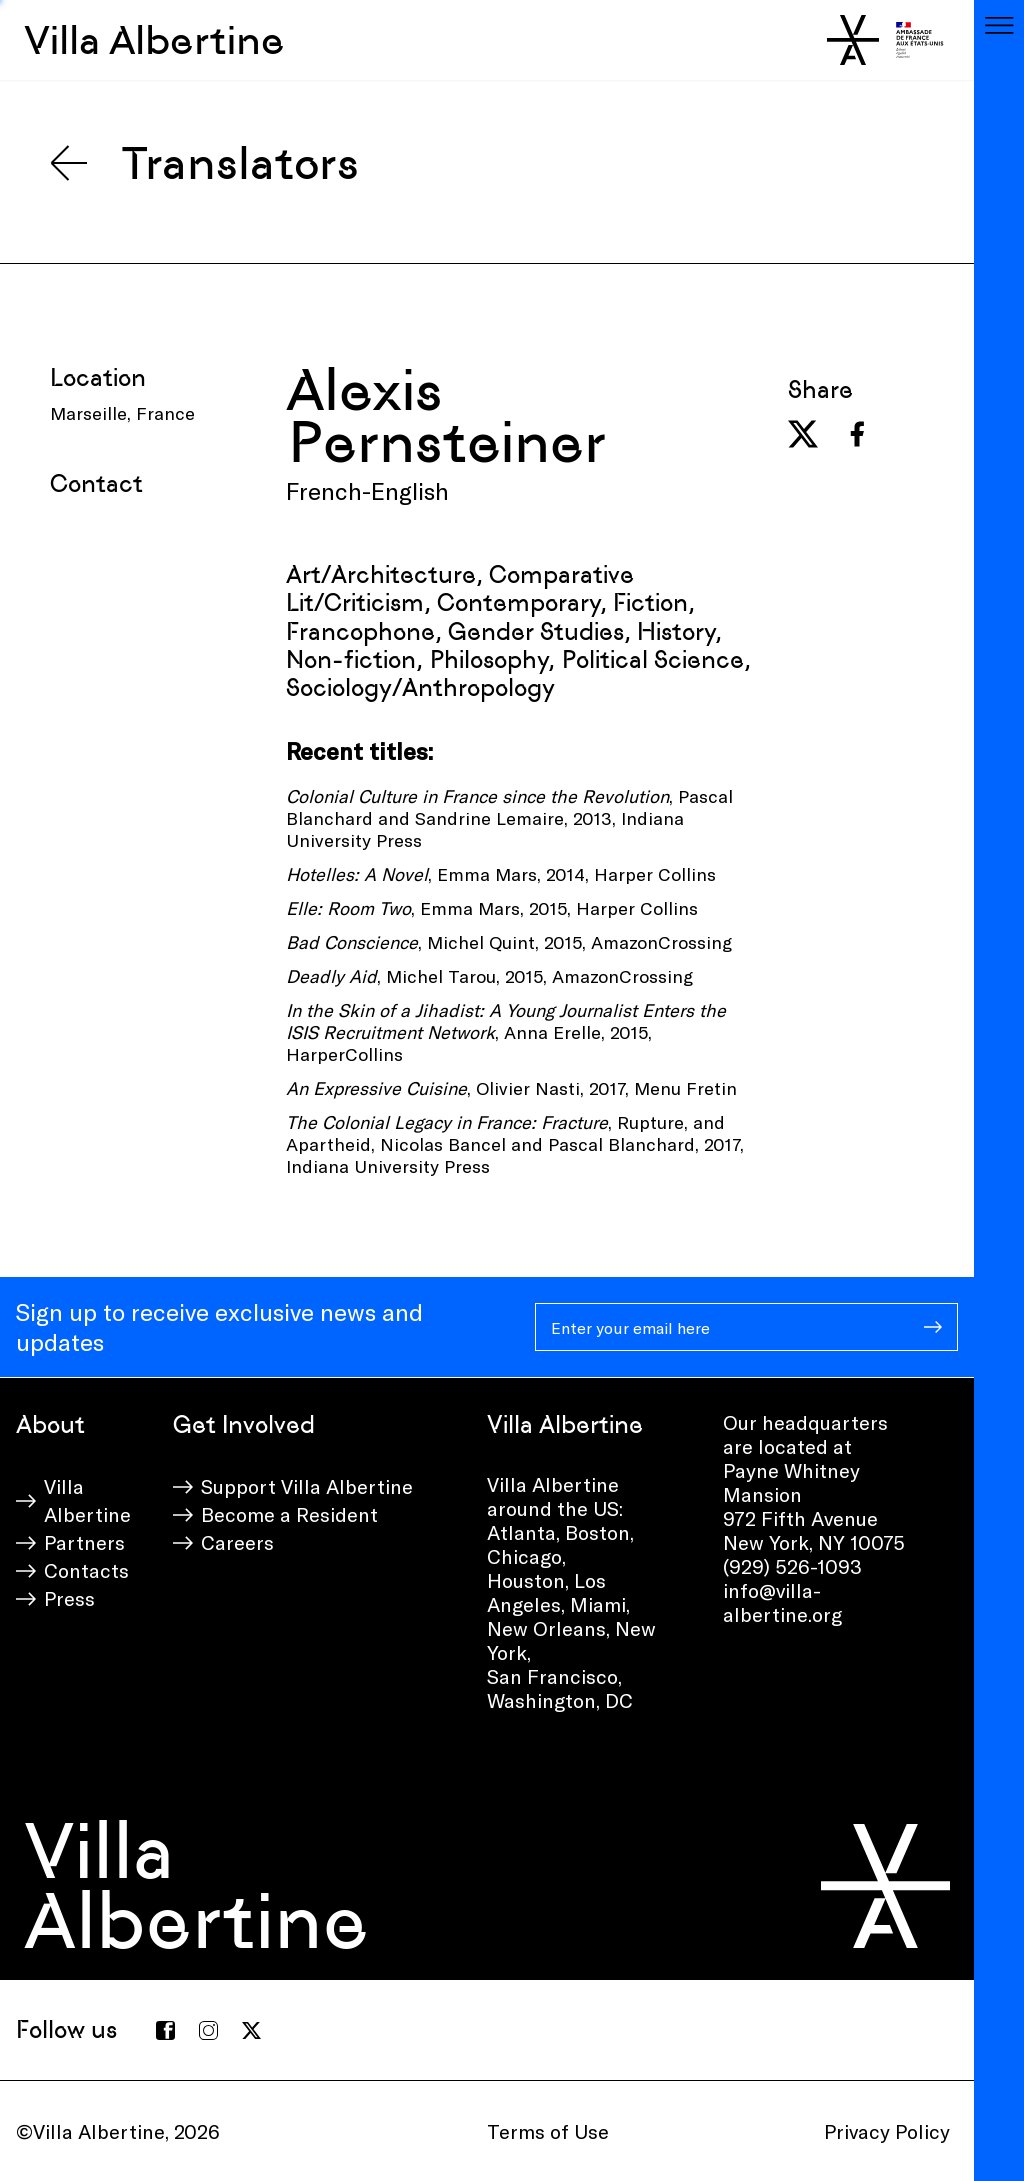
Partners (84, 1542)
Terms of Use (548, 2131)
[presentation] (202, 547)
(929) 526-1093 (792, 1566)
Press (69, 1598)
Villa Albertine (154, 40)
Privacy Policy (887, 2131)
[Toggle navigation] (999, 25)
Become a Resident (289, 1514)
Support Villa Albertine (307, 1486)
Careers (237, 1542)
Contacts (86, 1570)
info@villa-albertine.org (782, 1602)
